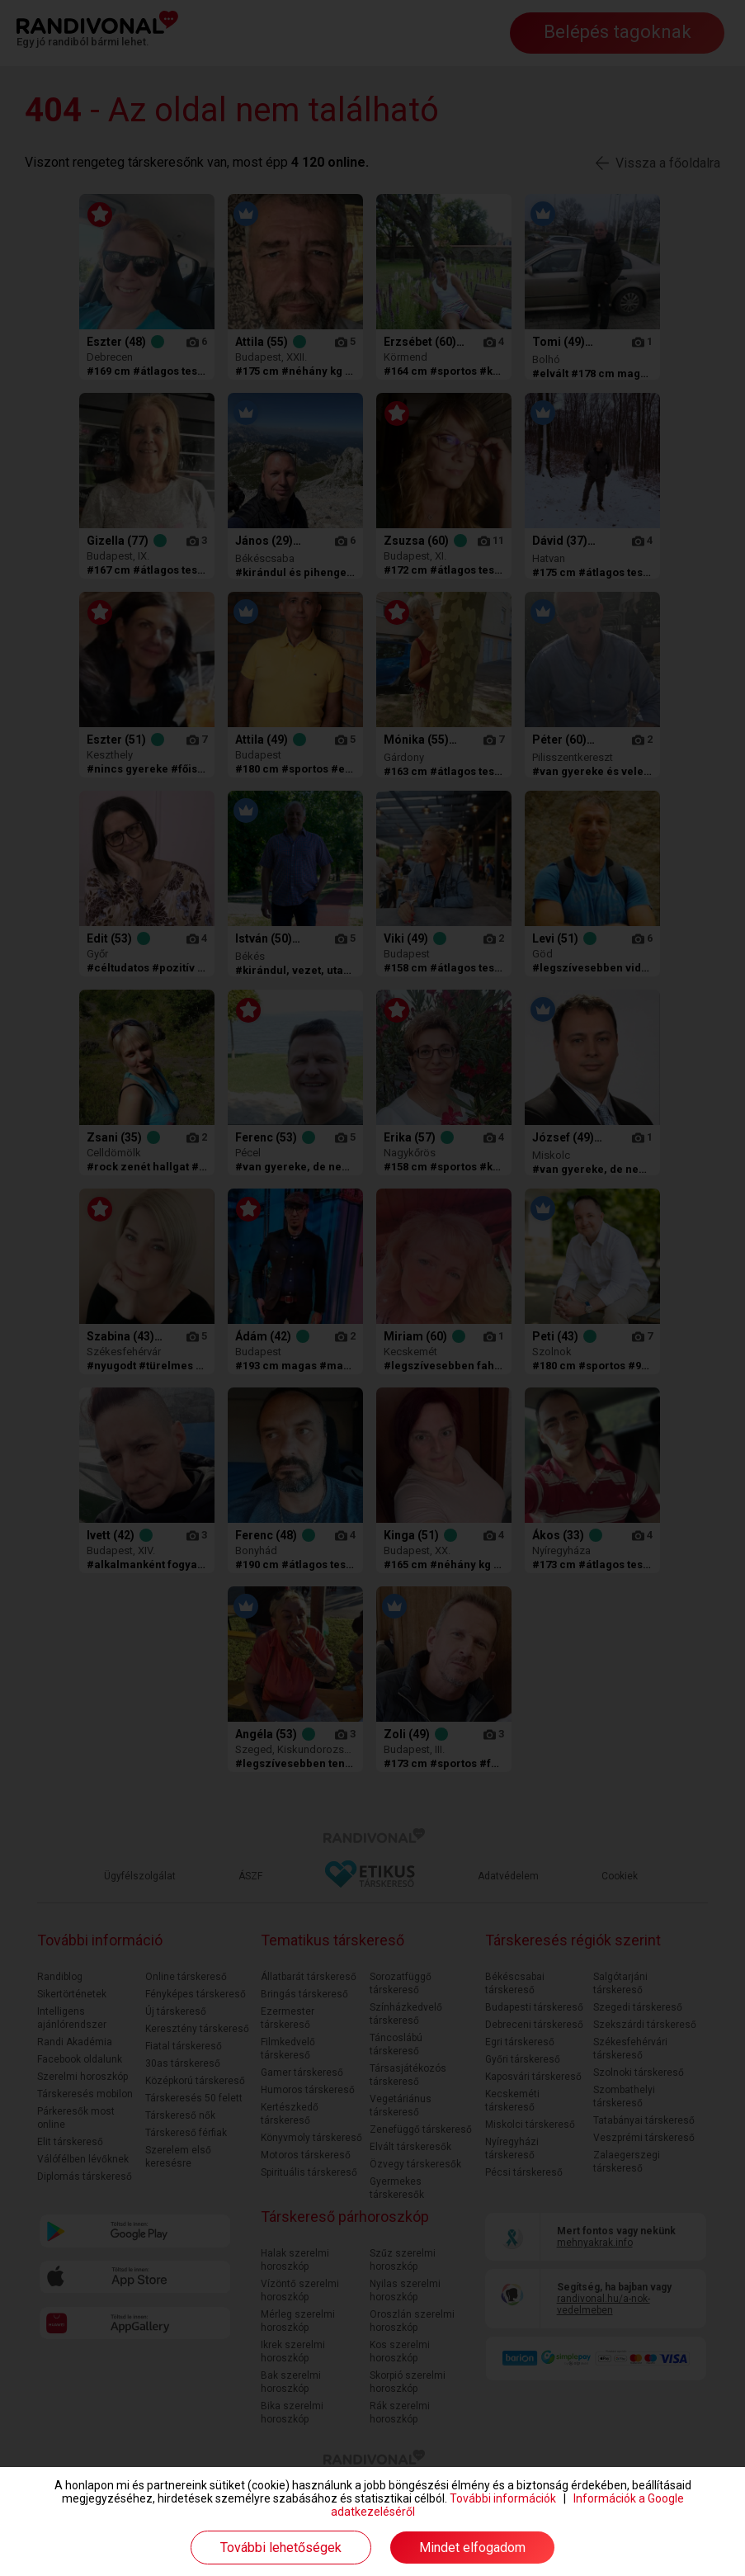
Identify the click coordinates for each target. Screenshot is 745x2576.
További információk (503, 2498)
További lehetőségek (281, 2547)
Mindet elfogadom (472, 2547)
